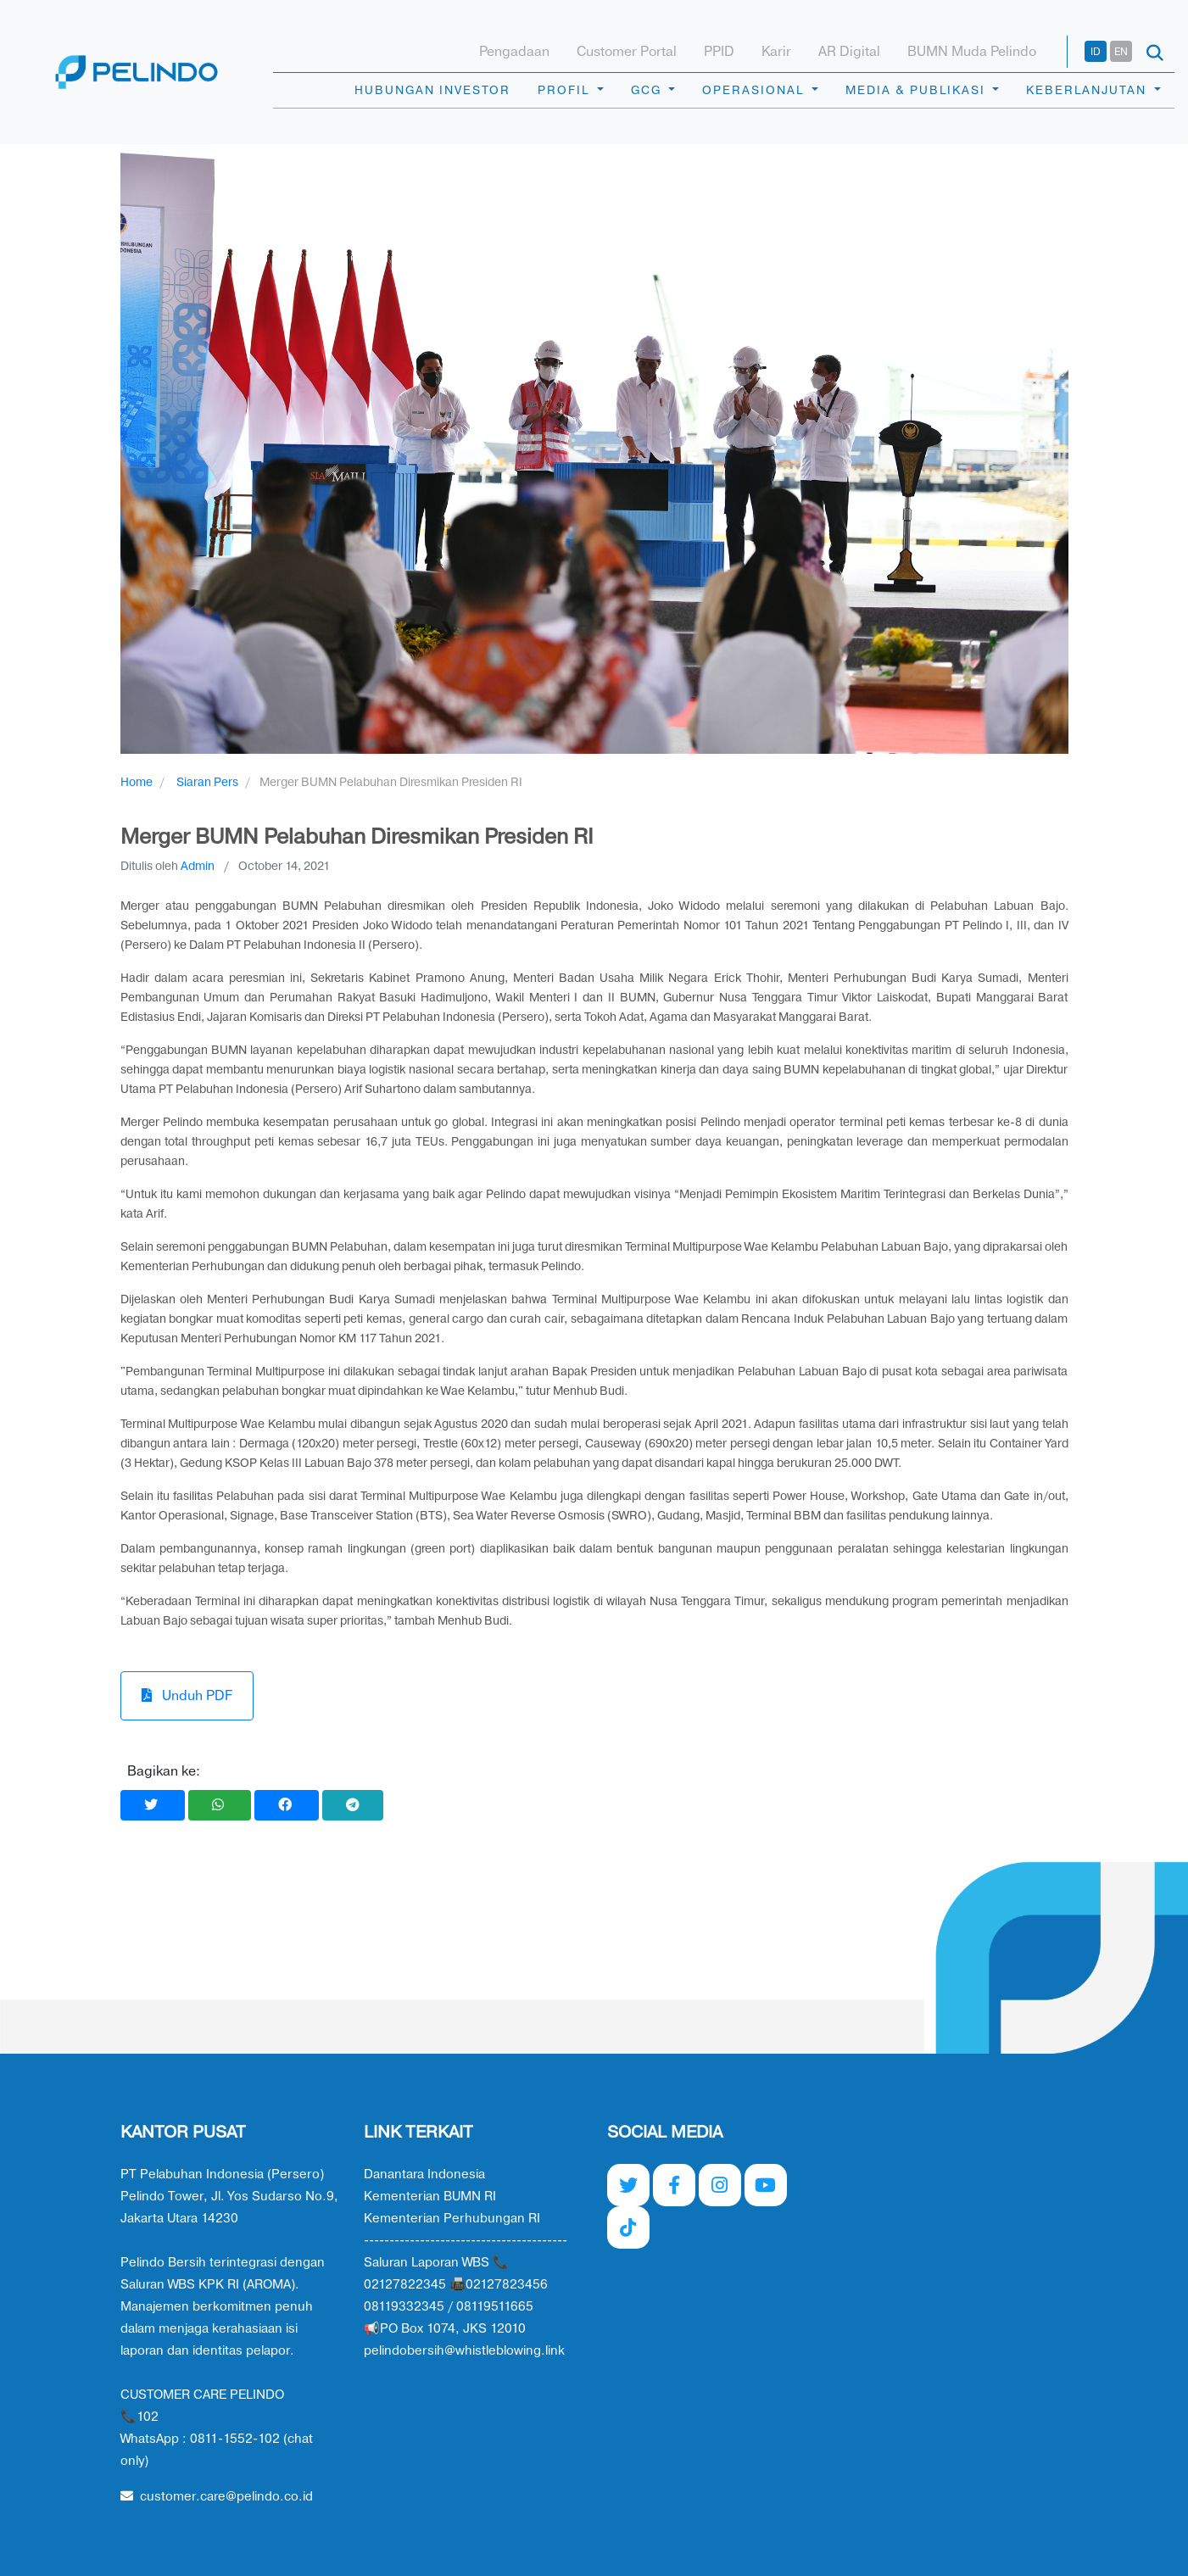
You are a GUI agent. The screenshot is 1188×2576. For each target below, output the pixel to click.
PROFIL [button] (566, 90)
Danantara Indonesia (424, 2174)
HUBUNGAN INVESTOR (432, 90)
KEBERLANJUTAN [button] (1088, 90)
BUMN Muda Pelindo (971, 51)
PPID (719, 51)
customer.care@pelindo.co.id (216, 2497)
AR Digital (849, 51)
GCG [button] (648, 90)
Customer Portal (627, 51)
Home (136, 782)
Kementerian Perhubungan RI (452, 2219)
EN (1121, 52)
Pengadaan (514, 51)
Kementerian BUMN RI (430, 2196)
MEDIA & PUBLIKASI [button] (917, 90)
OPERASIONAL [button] (755, 90)
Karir (776, 51)
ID (1095, 52)
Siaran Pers (207, 782)
